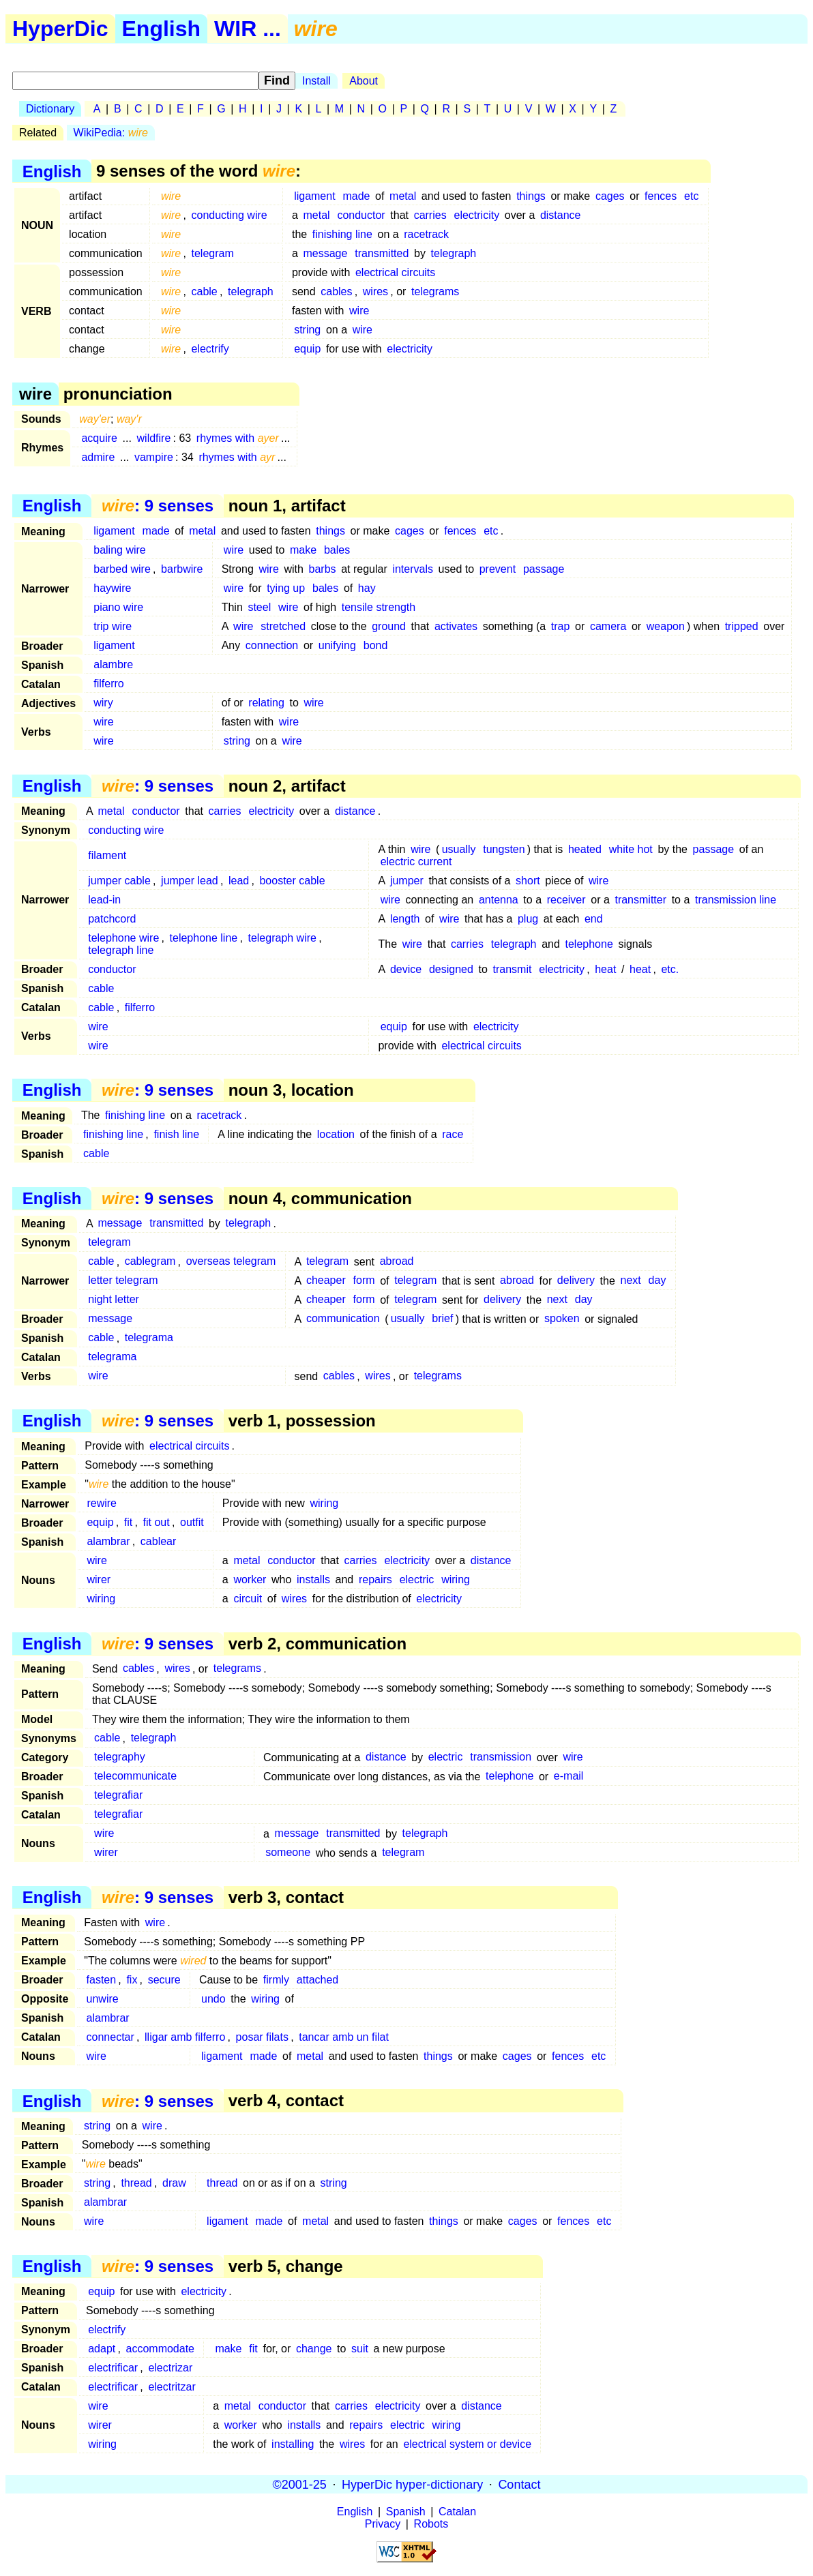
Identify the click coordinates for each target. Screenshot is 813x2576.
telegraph (454, 253)
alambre (113, 664)
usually (459, 849)
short (528, 880)
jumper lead (189, 880)
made (356, 196)
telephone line (204, 938)
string (307, 329)
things (531, 196)
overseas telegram (231, 1262)
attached (317, 1980)
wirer (98, 1579)
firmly (276, 1980)
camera (608, 626)
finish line (176, 1134)
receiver (566, 899)
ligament (314, 196)
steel (259, 607)
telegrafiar (118, 1795)
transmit (512, 969)
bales (337, 550)
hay (367, 588)
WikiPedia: (111, 132)
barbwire (182, 569)
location (336, 1134)
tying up (286, 588)
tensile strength (379, 607)
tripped (741, 626)
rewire (102, 1503)
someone (287, 1853)
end (594, 919)
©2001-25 (300, 2484)
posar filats (262, 2037)
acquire (99, 438)
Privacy (382, 2524)
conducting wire (229, 215)
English (161, 28)
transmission (500, 1757)
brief (442, 1319)
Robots (431, 2524)
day (657, 1281)
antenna (498, 899)
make (303, 550)
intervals (412, 569)
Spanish (406, 2511)
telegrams (435, 291)
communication (343, 1319)
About (363, 81)
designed (451, 969)
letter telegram (123, 1281)
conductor (361, 215)
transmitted (382, 253)
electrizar (170, 2367)
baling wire (119, 550)
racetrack (426, 234)
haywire (112, 588)
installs (313, 1579)
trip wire (112, 626)
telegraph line (120, 950)
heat (605, 969)
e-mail (569, 1776)
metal (402, 196)
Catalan (457, 2511)
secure (164, 1980)
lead (238, 880)
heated (585, 849)
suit (359, 2348)
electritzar (171, 2387)
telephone (588, 944)
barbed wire (122, 569)
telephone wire (123, 938)
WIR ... (247, 28)
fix (131, 1980)
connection (272, 645)
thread (136, 2183)
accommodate (160, 2348)
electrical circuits (395, 272)
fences (661, 196)
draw (174, 2183)
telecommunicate (135, 1776)
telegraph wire (282, 938)
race (452, 1134)
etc (691, 196)
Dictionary (50, 109)
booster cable (292, 880)
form (364, 1281)
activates (455, 626)
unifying (337, 645)
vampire (153, 457)
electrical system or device (467, 2444)
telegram (213, 253)
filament (107, 855)
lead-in (104, 899)
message (325, 253)
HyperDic (60, 28)
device (406, 969)
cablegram (150, 1262)
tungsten (503, 849)
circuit (247, 1598)
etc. (670, 969)
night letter (113, 1300)
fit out (156, 1522)
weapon (666, 626)
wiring (324, 1503)
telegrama (149, 1338)
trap (560, 626)
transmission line (735, 899)
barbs (322, 569)
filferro (108, 683)
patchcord (112, 919)
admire (98, 457)
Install (316, 81)
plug (528, 919)
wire (359, 310)
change (314, 2348)
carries (430, 215)
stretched (283, 626)
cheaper (326, 1281)
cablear (158, 1541)
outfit (192, 1522)
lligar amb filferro (185, 2037)
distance (560, 215)
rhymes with (237, 438)
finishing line (342, 234)
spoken (562, 1319)
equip (307, 349)
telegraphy (119, 1757)
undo (213, 1999)
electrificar (113, 2367)
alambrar (108, 1541)
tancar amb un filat (344, 2037)
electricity (476, 215)
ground (389, 626)
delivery (576, 1281)
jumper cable (119, 880)
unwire (103, 1999)
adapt (101, 2348)
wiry (103, 702)
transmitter (640, 899)
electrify (210, 349)
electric (417, 1579)
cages (610, 196)
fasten (102, 1980)
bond (376, 645)
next (631, 1281)
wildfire (154, 438)
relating (266, 702)
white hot (631, 849)
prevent (497, 569)
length (405, 919)
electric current (416, 861)
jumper (407, 880)
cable (205, 291)
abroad (397, 1262)
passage (544, 569)
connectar (110, 2037)
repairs (375, 1579)
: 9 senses (157, 505)
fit (128, 1522)
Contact (519, 2484)
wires (375, 291)
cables (336, 291)
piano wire (118, 607)
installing (292, 2444)
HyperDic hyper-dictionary (412, 2484)
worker (249, 1579)
